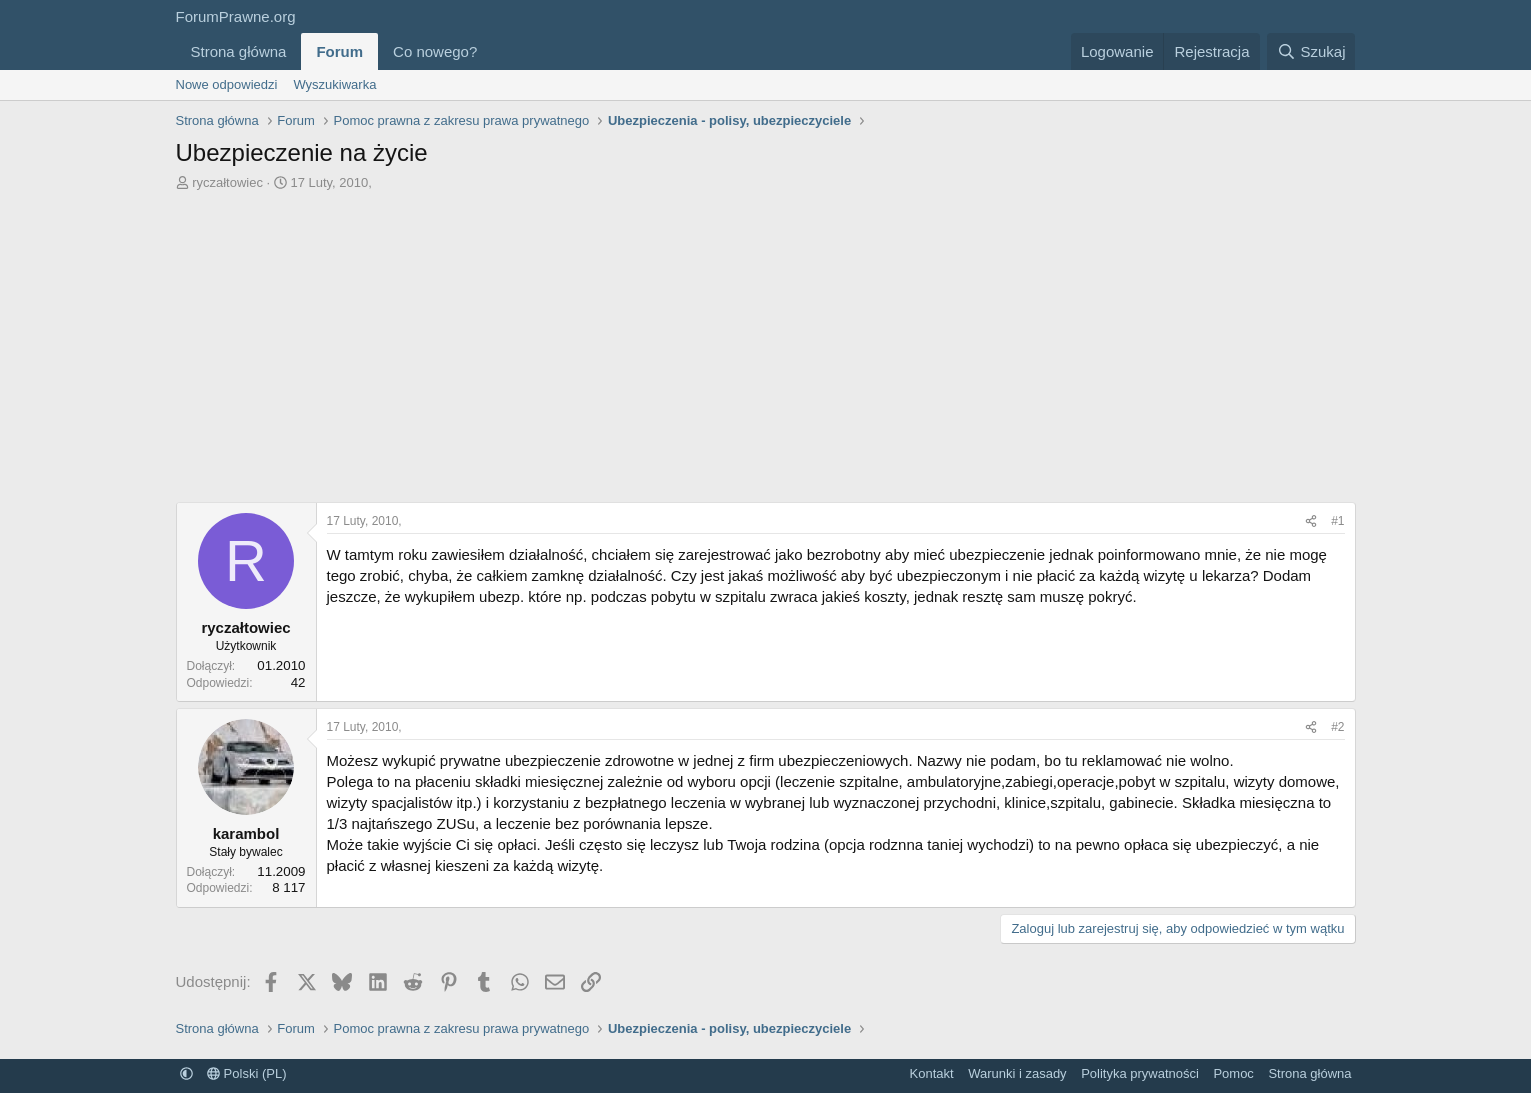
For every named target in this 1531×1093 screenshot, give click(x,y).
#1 (1337, 521)
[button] (493, 51)
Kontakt (932, 1073)
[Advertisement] (766, 352)
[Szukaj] (1311, 51)
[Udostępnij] (1311, 521)
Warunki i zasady (1017, 1073)
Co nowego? (435, 51)
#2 (1337, 727)
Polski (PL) (246, 1073)
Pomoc (1233, 1073)
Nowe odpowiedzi (227, 84)
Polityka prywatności (1140, 1073)
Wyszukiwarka (334, 84)
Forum (339, 51)
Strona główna (239, 51)
